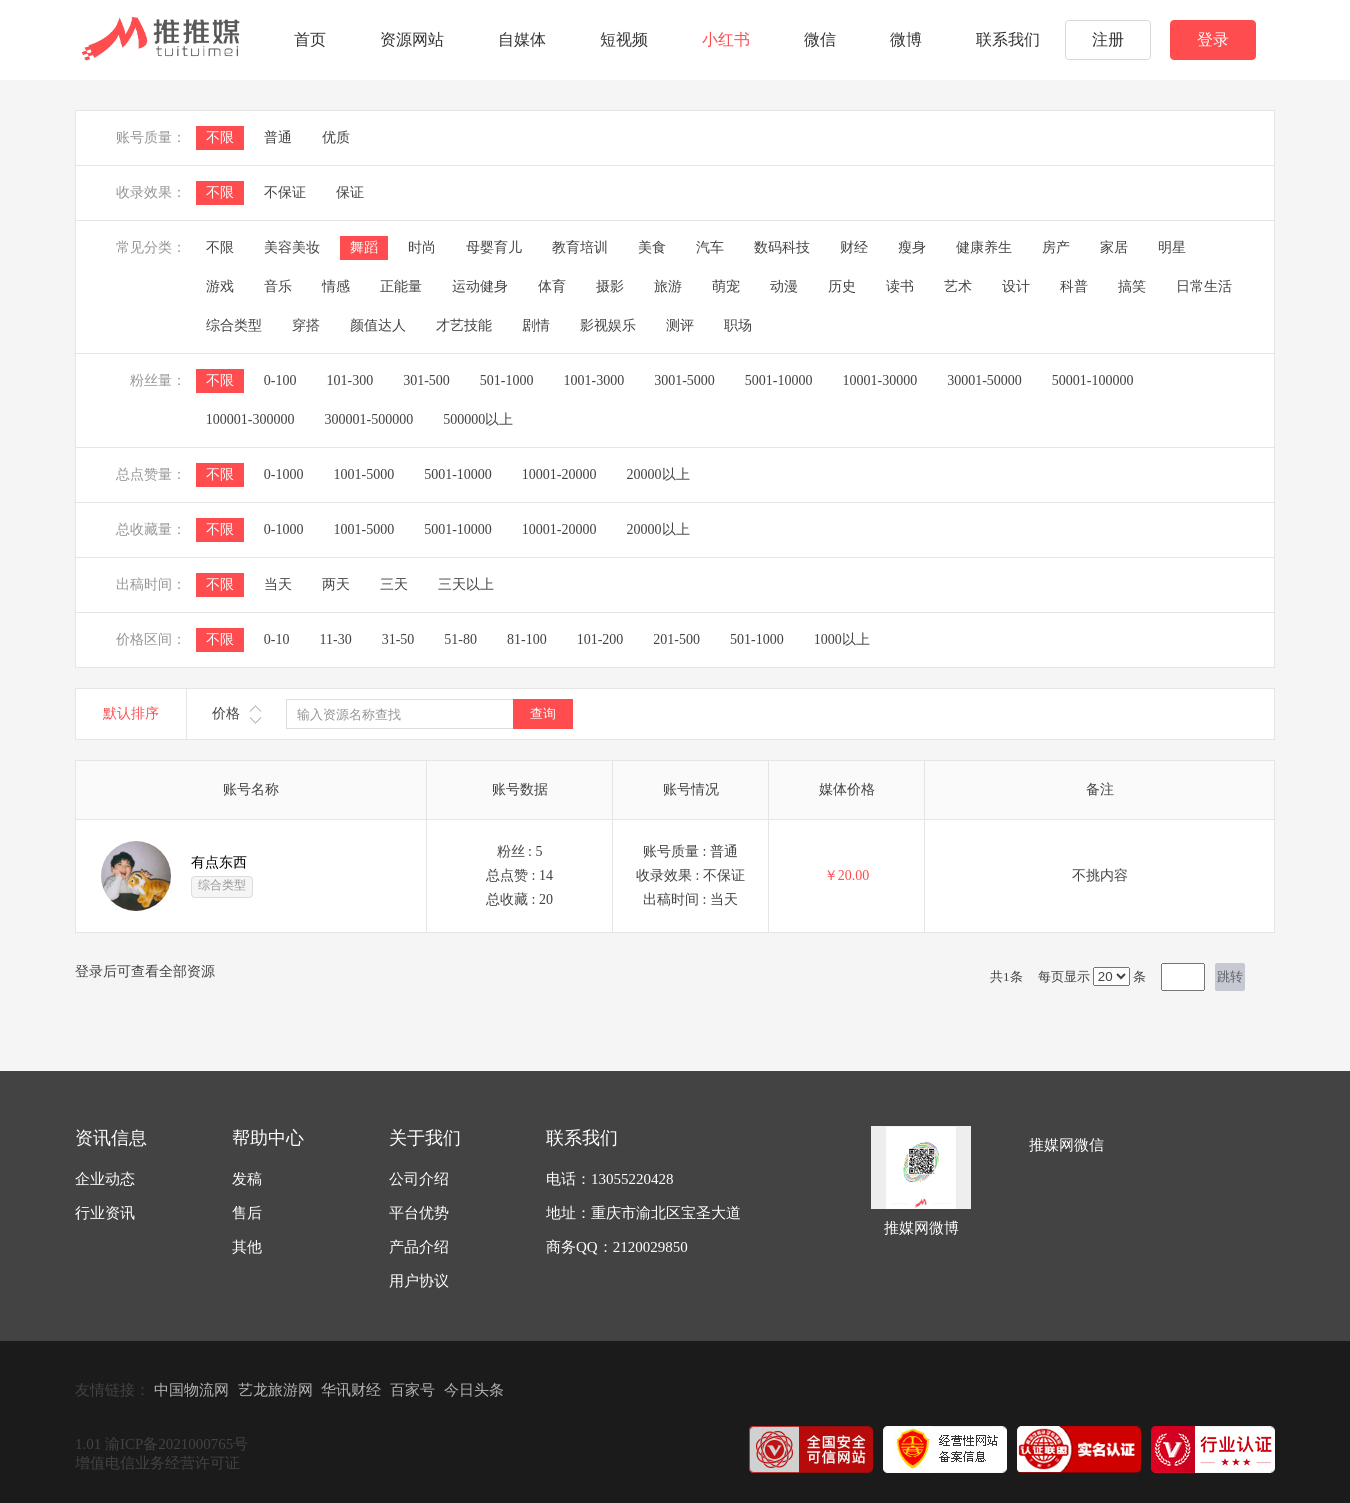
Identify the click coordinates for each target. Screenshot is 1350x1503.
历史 (842, 286)
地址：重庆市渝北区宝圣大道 (643, 1213)
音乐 (278, 286)
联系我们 (1008, 39)
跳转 (1230, 976)
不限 (220, 137)
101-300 (349, 380)
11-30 (335, 639)
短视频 (624, 39)
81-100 (527, 639)
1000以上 (842, 639)
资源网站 (412, 39)
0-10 (277, 639)
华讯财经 (351, 1390)
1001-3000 (594, 380)
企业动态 (105, 1179)
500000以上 (478, 419)
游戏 (220, 286)
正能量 (401, 286)
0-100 (280, 380)
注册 (1108, 39)
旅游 (668, 286)
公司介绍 (419, 1179)
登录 (1213, 39)
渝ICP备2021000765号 (176, 1444)
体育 (552, 286)
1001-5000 (363, 474)
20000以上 (658, 474)
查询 (543, 713)
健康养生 (984, 247)
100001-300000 (250, 419)
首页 (310, 39)
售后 (247, 1213)
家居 (1114, 247)
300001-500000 (368, 419)
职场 (738, 325)
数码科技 (782, 247)
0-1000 (284, 474)
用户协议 (419, 1281)
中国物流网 (191, 1390)
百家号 (412, 1390)
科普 (1074, 286)
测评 (680, 325)
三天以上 (466, 584)
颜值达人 (378, 325)
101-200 (600, 639)
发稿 (247, 1179)
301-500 (426, 380)
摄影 (610, 286)
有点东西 (219, 862)
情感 (336, 286)
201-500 (676, 639)
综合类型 (234, 325)
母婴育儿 (494, 247)
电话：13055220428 (610, 1179)
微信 (820, 39)
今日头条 (474, 1390)
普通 (278, 137)
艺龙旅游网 (275, 1390)
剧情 (536, 325)
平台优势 (419, 1213)
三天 (394, 584)
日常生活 (1204, 286)
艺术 (958, 286)
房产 (1056, 247)
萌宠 (726, 286)
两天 (336, 584)
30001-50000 (984, 380)
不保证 (285, 192)
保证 (350, 192)
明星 (1172, 247)
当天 (278, 584)
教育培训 (580, 247)
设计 (1016, 286)
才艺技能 (464, 325)
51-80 (460, 639)
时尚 (422, 247)
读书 (900, 286)
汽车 (710, 247)
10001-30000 (880, 380)
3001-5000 (684, 380)
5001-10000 (779, 380)
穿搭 (306, 325)
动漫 (784, 286)
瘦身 (912, 247)
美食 (652, 247)
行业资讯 (105, 1213)
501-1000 (507, 380)
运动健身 (480, 286)
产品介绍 (419, 1247)
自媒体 (522, 39)
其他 (247, 1247)
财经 (854, 247)
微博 (906, 39)
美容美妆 (292, 247)
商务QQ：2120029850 (617, 1247)
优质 (336, 137)
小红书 (726, 39)
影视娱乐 (608, 325)
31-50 (398, 639)
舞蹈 (364, 247)
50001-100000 (1093, 380)
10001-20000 (559, 474)
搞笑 (1132, 286)
